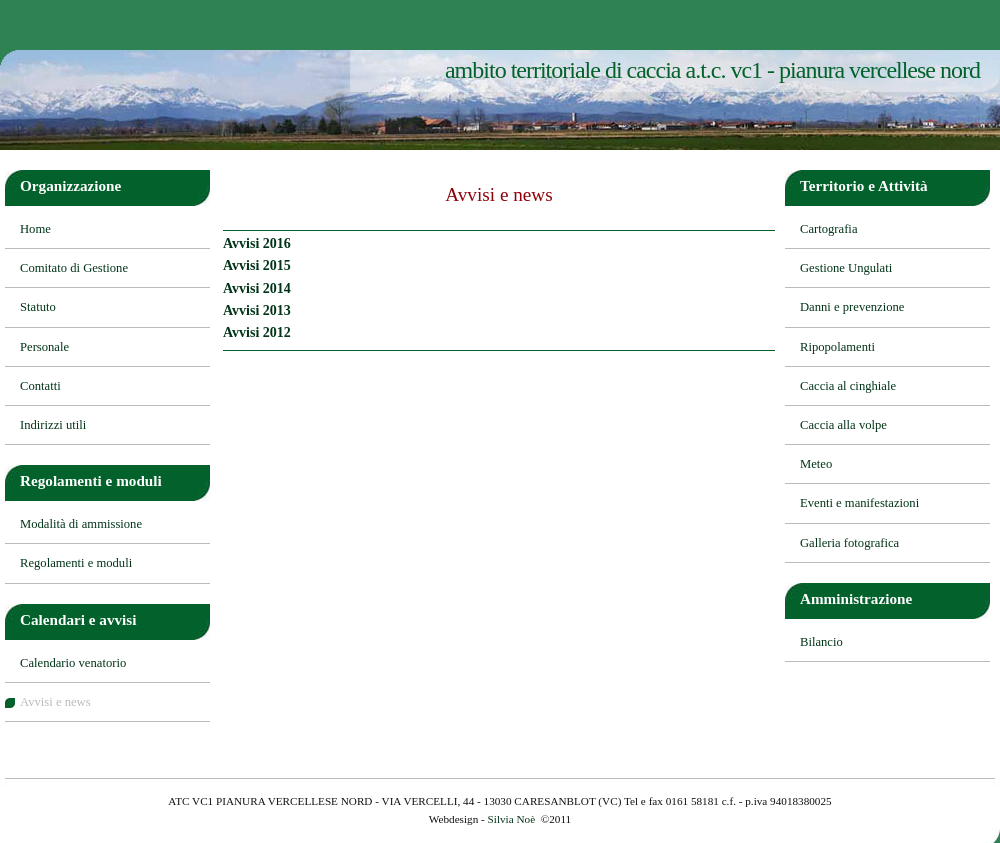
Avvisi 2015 (257, 265)
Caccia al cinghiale (848, 386)
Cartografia (829, 229)
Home (35, 229)
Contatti (40, 386)
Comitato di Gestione (74, 268)
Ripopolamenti (837, 347)
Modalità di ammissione (81, 524)
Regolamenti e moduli (76, 563)
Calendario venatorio (73, 663)
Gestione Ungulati (846, 268)
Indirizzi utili (53, 425)
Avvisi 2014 (257, 288)
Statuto (38, 307)
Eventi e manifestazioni (859, 503)
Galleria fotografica (849, 543)
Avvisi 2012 (257, 332)
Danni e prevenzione (852, 307)
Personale (44, 347)
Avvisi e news (55, 702)
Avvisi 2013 (257, 310)
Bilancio (821, 642)
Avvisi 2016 (257, 243)
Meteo (816, 464)
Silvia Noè (512, 819)
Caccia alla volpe (843, 425)
